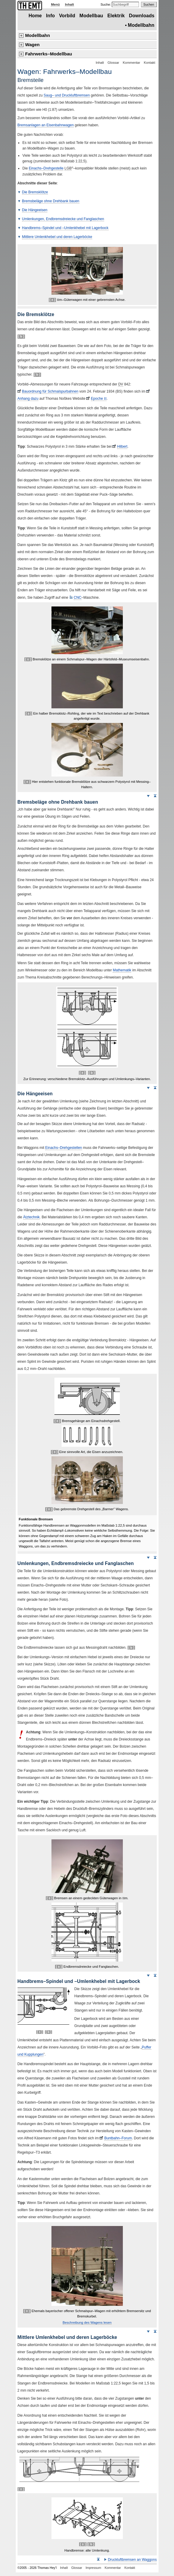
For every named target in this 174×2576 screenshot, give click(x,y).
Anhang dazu (28, 398)
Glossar (113, 62)
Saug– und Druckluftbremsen (67, 95)
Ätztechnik (31, 1217)
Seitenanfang (155, 795)
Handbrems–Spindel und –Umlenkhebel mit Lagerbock (65, 228)
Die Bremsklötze (35, 192)
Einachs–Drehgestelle (46, 168)
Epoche (99, 398)
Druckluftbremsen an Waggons (132, 2560)
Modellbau (91, 15)
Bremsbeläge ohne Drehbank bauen (50, 201)
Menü (55, 4)
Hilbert (122, 446)
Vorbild (67, 15)
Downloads (141, 15)
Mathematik (122, 970)
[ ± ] (52, 299)
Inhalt (69, 4)
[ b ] (21, 336)
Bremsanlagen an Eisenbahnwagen (46, 125)
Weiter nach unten (148, 795)
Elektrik (116, 15)
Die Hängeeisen (34, 210)
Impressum (93, 2567)
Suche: (106, 4)
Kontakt (149, 62)
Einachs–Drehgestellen (63, 1148)
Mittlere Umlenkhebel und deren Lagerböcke (57, 237)
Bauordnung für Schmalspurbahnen (50, 391)
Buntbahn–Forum (118, 2138)
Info (50, 15)
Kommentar (131, 62)
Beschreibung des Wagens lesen (87, 2322)
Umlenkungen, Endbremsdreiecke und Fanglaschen (63, 219)
